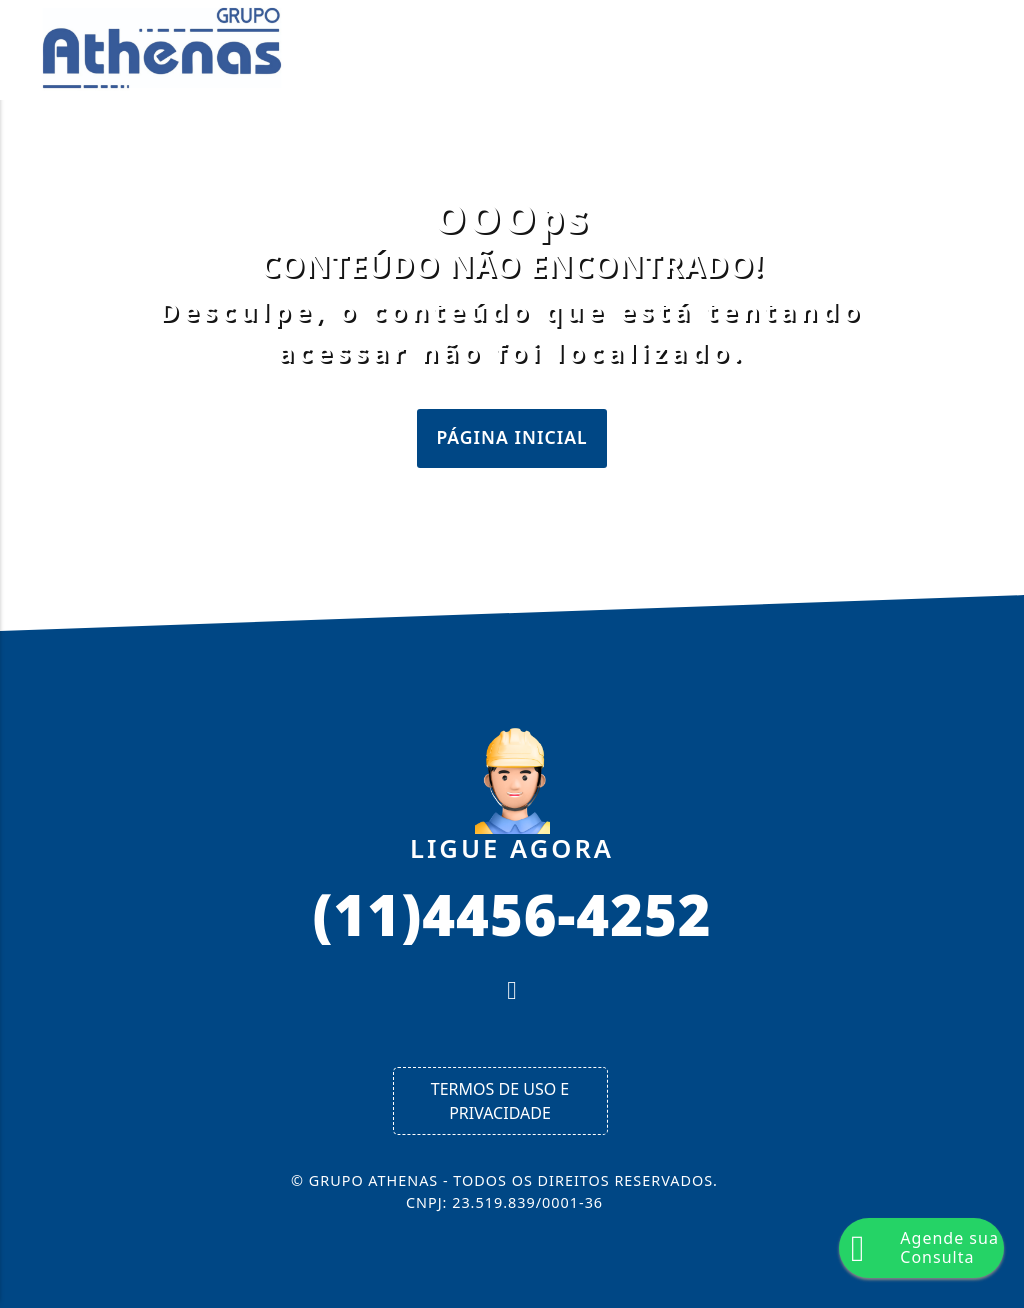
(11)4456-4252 (511, 913)
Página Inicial (511, 437)
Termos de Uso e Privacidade (500, 1101)
